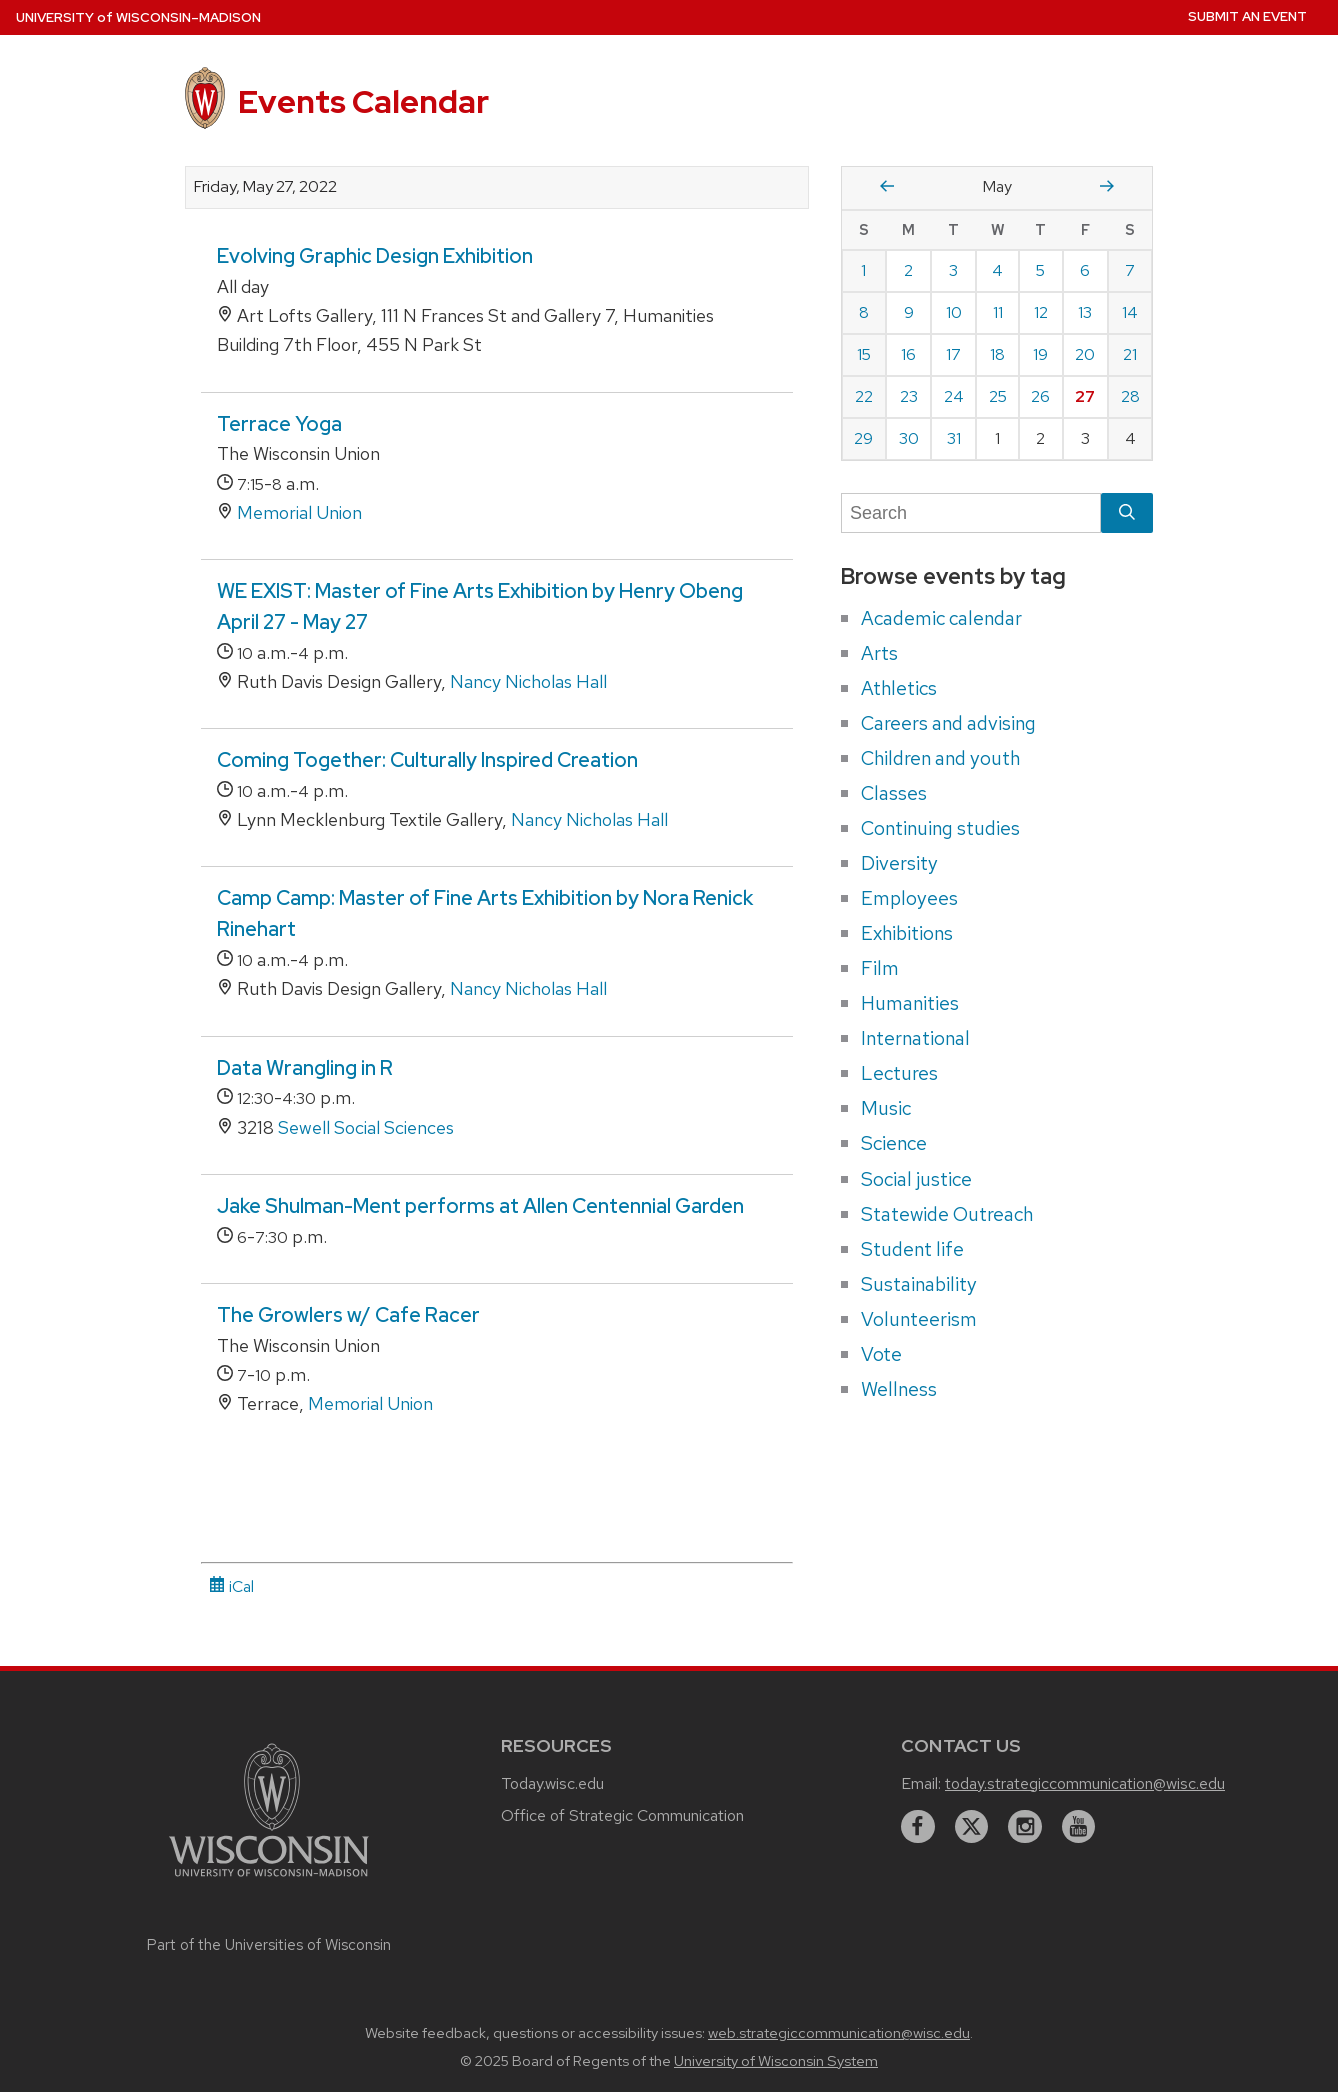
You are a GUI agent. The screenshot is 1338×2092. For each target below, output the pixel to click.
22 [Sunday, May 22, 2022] (864, 396)
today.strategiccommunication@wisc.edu (1085, 1783)
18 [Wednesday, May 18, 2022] (997, 354)
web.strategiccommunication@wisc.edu (839, 2033)
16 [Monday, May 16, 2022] (908, 354)
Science (894, 1143)
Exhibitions (907, 933)
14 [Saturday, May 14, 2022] (1130, 312)
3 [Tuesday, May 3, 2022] (953, 270)
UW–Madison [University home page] (138, 17)
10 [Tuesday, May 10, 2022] (954, 312)
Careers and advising (948, 723)
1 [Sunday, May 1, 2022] (863, 270)
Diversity (899, 863)
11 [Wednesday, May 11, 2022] (998, 312)
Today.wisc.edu (552, 1783)
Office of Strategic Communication (622, 1815)
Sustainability (919, 1284)
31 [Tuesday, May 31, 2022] (954, 438)
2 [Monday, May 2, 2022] (908, 270)
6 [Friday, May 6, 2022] (1085, 270)
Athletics (899, 688)
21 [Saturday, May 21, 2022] (1130, 354)
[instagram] (1025, 1827)
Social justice (916, 1179)
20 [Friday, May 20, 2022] (1085, 354)
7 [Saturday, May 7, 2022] (1130, 270)
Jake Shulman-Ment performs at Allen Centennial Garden (480, 1206)
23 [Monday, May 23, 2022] (909, 396)
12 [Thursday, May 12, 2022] (1041, 312)
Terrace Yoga (279, 424)
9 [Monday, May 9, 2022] (909, 312)
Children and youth (940, 758)
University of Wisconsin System (776, 2061)
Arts (879, 653)
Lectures (899, 1073)
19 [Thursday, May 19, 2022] (1040, 354)
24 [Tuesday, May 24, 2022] (954, 396)
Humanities (910, 1003)
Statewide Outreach (947, 1214)
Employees (909, 898)
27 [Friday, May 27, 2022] (1085, 396)
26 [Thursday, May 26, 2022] (1040, 396)
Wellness (899, 1389)
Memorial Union (299, 512)
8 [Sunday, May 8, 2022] (864, 312)
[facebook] (918, 1827)
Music (886, 1108)
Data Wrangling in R (305, 1068)
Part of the (269, 1945)
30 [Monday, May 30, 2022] (909, 438)
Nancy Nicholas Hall (528, 681)
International (915, 1038)
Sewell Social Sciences (366, 1127)
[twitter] (972, 1827)
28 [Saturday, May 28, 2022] (1130, 396)
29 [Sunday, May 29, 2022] (863, 438)
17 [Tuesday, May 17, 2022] (953, 354)
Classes (894, 793)
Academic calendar (941, 618)
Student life (912, 1249)
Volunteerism (919, 1319)
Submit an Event (1247, 16)
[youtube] (1079, 1827)
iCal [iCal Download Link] (231, 1586)
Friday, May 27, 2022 (265, 187)
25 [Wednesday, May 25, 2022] (998, 396)
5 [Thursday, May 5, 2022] (1040, 270)
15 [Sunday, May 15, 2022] (864, 354)
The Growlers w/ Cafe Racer (348, 1315)
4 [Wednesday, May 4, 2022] (997, 270)
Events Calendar (363, 101)
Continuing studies (940, 828)
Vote (881, 1354)
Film (880, 968)
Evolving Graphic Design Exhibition (375, 256)
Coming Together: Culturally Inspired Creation (427, 760)
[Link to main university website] (269, 1879)
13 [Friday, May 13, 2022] (1085, 312)
